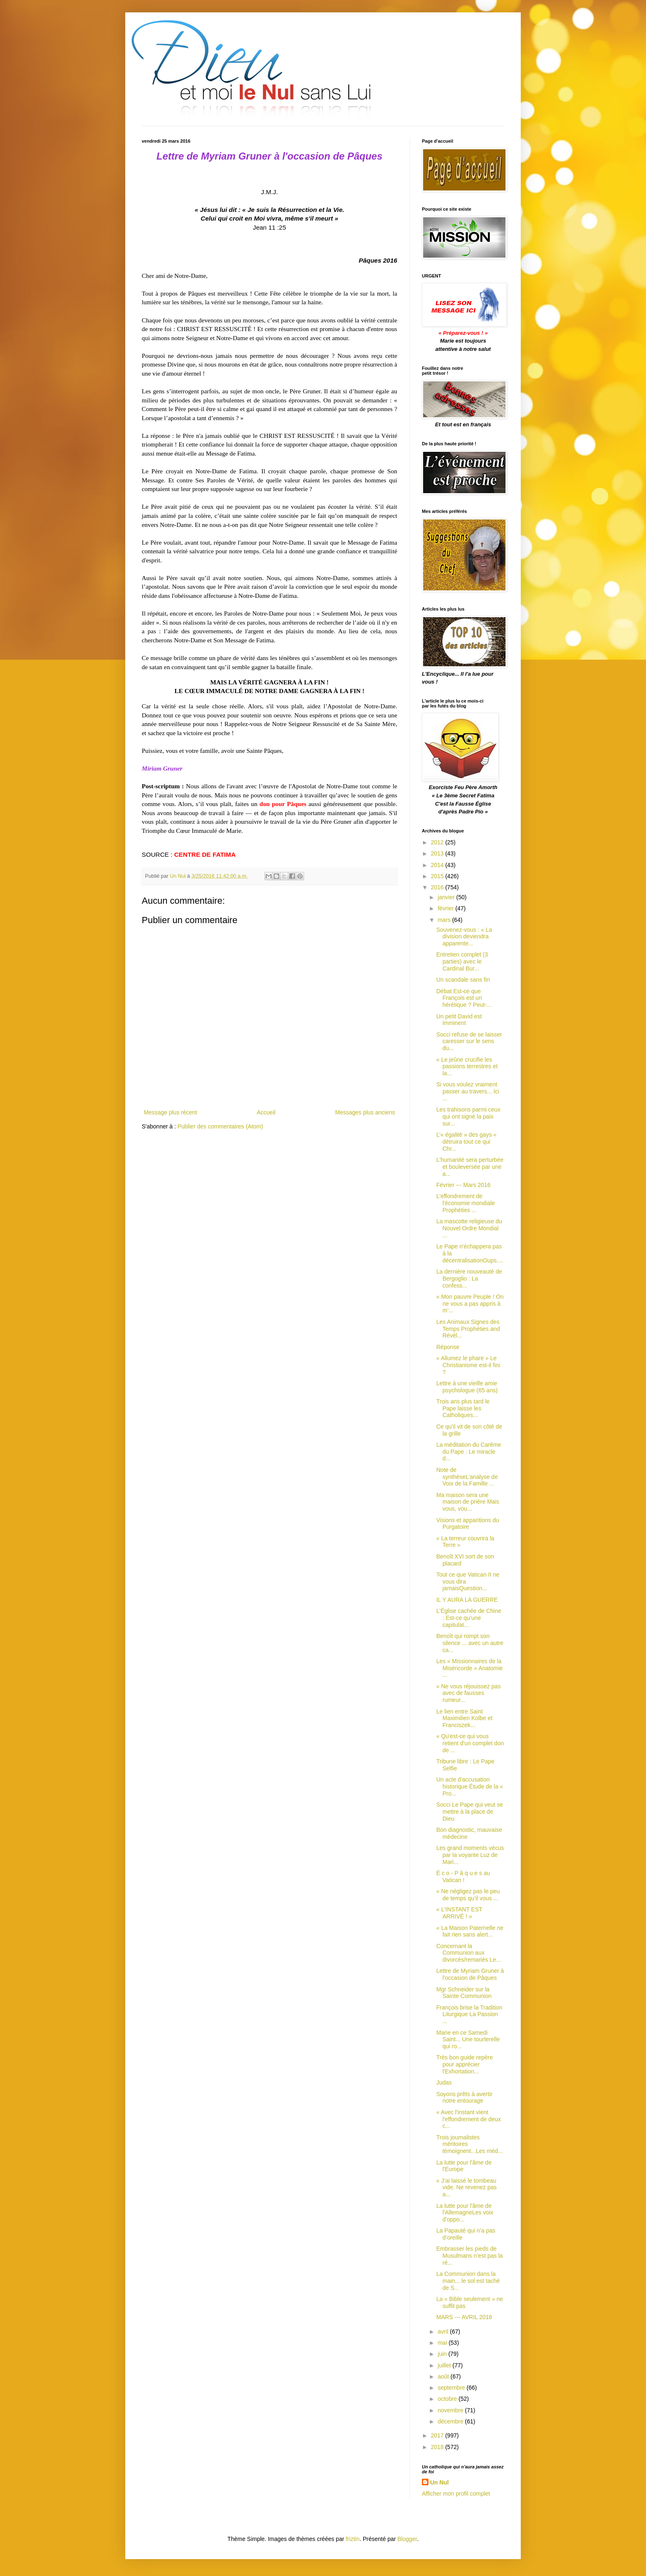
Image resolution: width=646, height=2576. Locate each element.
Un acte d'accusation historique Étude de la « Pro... (469, 1786)
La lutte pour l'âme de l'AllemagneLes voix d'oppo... (464, 2212)
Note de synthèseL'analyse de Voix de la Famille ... (467, 1477)
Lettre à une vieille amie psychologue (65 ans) (467, 1387)
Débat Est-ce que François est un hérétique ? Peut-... (464, 998)
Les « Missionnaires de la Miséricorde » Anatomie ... (469, 1668)
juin (443, 2353)
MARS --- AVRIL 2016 (464, 2317)
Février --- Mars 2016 (463, 1185)
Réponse (447, 1347)
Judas (444, 2082)
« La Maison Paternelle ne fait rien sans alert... (469, 1931)
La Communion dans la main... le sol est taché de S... (468, 2280)
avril (444, 2331)
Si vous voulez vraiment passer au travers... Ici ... (467, 1091)
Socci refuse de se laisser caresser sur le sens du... (469, 1041)
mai (443, 2342)
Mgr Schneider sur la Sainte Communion (464, 1993)
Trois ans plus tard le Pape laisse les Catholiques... (462, 1408)
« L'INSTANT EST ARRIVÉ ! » (459, 1913)
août (444, 2376)
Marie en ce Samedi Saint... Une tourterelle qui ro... (468, 2039)
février (446, 908)
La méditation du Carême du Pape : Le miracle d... (468, 1451)
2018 (438, 2447)
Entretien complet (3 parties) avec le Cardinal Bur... (462, 961)
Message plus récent (170, 1112)
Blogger (407, 2539)
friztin (352, 2539)
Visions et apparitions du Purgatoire (467, 1523)
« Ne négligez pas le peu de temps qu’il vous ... (468, 1894)
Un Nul (439, 2482)
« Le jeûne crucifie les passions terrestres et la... (467, 1066)
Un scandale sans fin (463, 979)
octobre (448, 2398)
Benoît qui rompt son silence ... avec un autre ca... (469, 1643)
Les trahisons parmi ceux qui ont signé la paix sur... (468, 1116)
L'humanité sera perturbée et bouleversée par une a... (469, 1166)
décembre (451, 2421)
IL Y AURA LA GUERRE (467, 1599)
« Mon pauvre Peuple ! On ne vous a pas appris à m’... (469, 1303)
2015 (438, 876)
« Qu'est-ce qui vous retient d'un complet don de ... (470, 1743)
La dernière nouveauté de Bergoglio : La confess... (469, 1278)
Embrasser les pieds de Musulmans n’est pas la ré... (469, 2255)
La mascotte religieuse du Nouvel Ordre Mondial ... (469, 1228)
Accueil (266, 1112)
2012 (438, 842)
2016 (438, 887)
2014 (438, 865)
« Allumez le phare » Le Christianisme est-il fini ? (468, 1365)
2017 (438, 2435)
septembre (452, 2387)
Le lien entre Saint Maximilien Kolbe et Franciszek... (464, 1718)
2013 (438, 853)
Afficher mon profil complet (456, 2493)
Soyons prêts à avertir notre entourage (464, 2097)
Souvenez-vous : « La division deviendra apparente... (464, 936)
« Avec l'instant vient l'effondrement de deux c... (468, 2119)
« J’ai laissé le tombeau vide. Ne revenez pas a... (466, 2187)
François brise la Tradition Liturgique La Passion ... (469, 2014)
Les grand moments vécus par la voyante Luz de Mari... (470, 1855)
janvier (447, 897)
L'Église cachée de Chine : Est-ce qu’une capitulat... (468, 1618)
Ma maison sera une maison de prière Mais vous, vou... (467, 1502)
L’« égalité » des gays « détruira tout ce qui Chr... (466, 1141)
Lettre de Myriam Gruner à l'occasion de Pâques (470, 1974)
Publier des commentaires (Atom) (220, 1126)
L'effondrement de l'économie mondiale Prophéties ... (465, 1203)
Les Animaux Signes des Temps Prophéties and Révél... (468, 1329)
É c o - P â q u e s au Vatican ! (463, 1876)
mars (445, 920)
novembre (451, 2410)
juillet (445, 2365)
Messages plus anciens (365, 1112)
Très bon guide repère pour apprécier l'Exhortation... (464, 2064)
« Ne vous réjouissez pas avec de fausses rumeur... (468, 1693)
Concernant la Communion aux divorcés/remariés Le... (468, 1953)
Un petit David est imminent (459, 1020)
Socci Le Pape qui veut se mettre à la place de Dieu (469, 1811)
